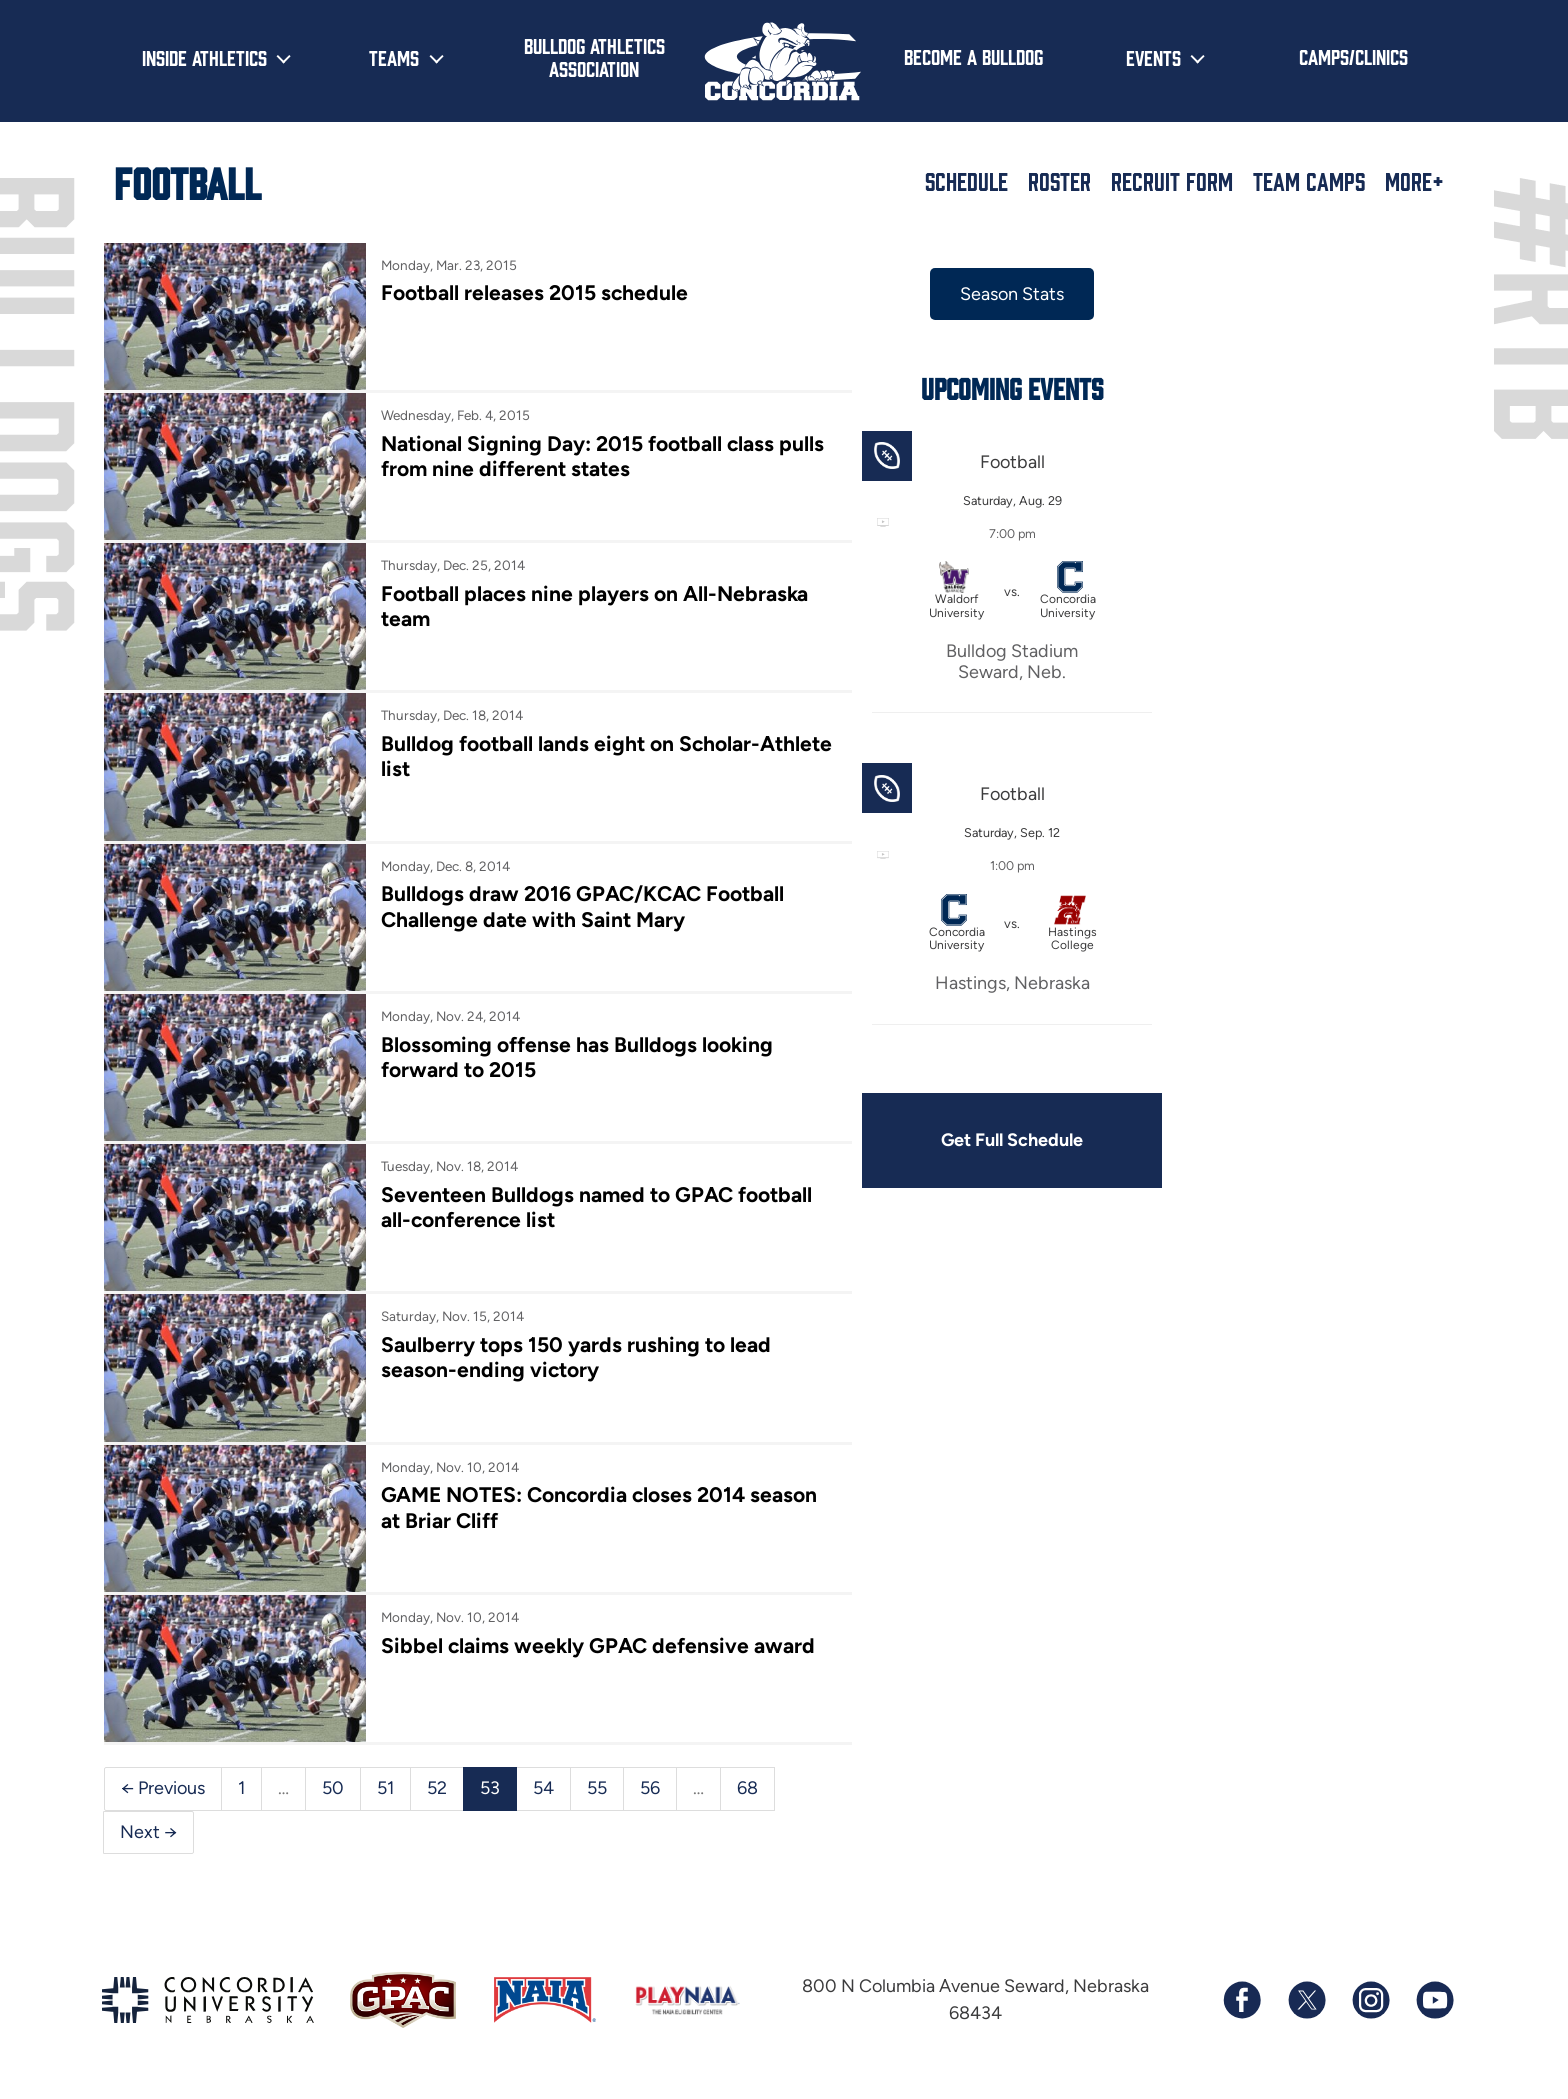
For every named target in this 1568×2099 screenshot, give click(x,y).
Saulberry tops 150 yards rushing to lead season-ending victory (576, 1357)
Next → (148, 1832)
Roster (1059, 181)
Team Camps (1309, 181)
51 (385, 1788)
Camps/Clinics (1353, 56)
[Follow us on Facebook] (1242, 2000)
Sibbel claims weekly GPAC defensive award (598, 1645)
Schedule (966, 181)
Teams (394, 57)
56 (650, 1788)
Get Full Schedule (1012, 1140)
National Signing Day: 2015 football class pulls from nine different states (602, 456)
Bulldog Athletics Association (594, 56)
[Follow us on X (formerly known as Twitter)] (1306, 2000)
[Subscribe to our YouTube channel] (1434, 2000)
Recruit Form (1172, 181)
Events (1153, 57)
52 (437, 1788)
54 (543, 1788)
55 (597, 1788)
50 (333, 1788)
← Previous (163, 1788)
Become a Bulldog (973, 56)
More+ (1414, 181)
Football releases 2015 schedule (534, 292)
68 (747, 1788)
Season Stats (1012, 294)
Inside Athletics (204, 57)
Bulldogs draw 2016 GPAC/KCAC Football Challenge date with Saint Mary (582, 906)
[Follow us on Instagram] (1370, 2000)
